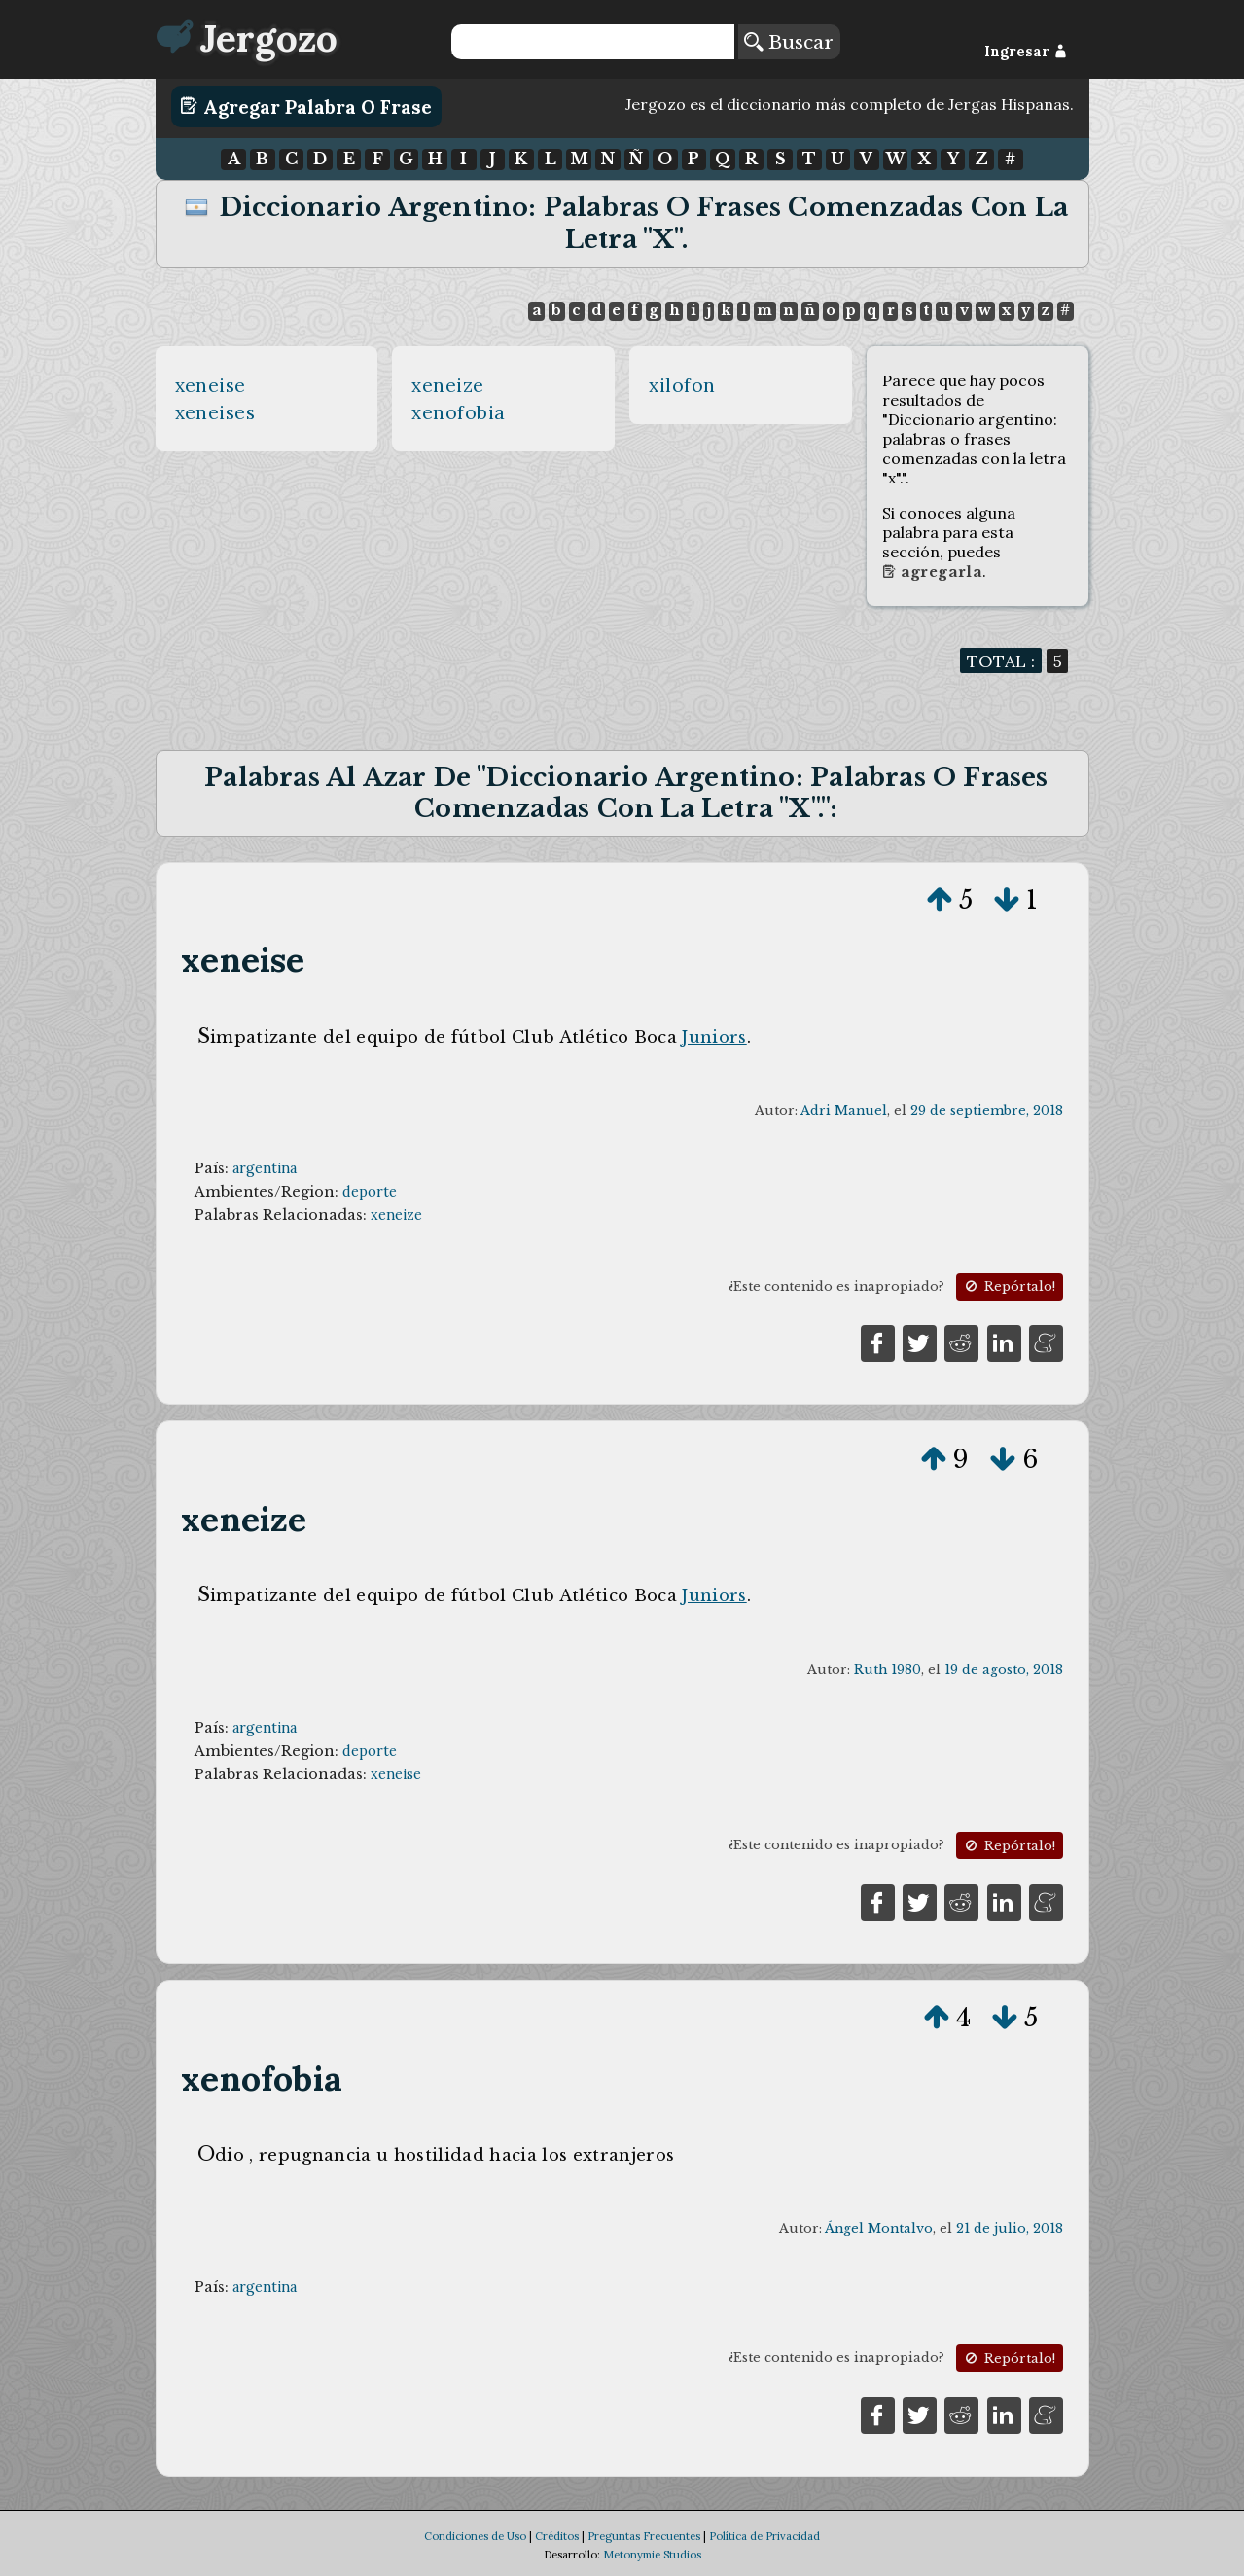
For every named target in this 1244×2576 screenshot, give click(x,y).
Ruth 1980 (887, 1670)
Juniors (714, 1037)
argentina (264, 1168)
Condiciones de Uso (475, 2536)
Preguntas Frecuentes (643, 2536)
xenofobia (458, 412)
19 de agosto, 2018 (1003, 1670)
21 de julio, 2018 (1009, 2228)
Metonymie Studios (652, 2554)
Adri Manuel (843, 1110)
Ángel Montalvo (879, 2228)
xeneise (211, 385)
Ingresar (1025, 51)
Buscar (789, 42)
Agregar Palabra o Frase (306, 106)
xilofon (682, 385)
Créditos (557, 2536)
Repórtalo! (1008, 1286)
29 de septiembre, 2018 (986, 1110)
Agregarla (932, 572)
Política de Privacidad (764, 2536)
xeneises (215, 412)
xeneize (447, 385)
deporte (369, 1191)
